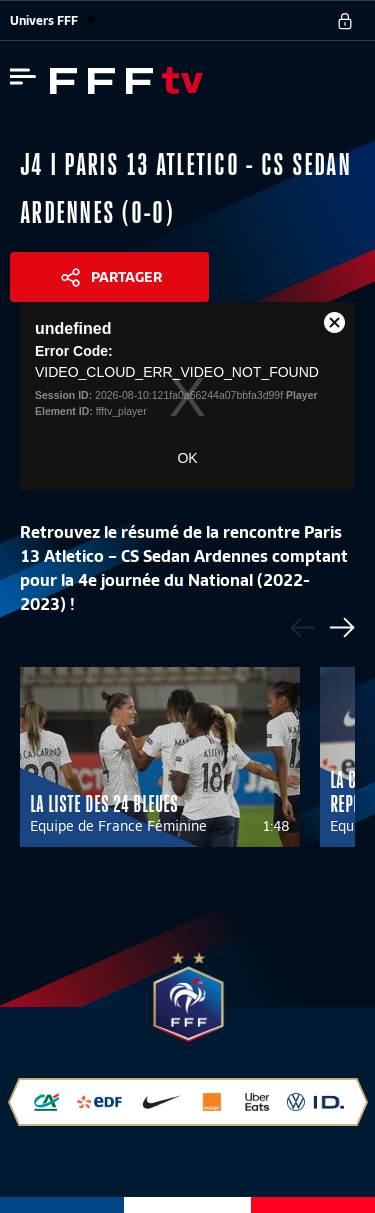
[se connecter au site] (345, 21)
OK (187, 458)
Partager (126, 277)
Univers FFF (53, 20)
